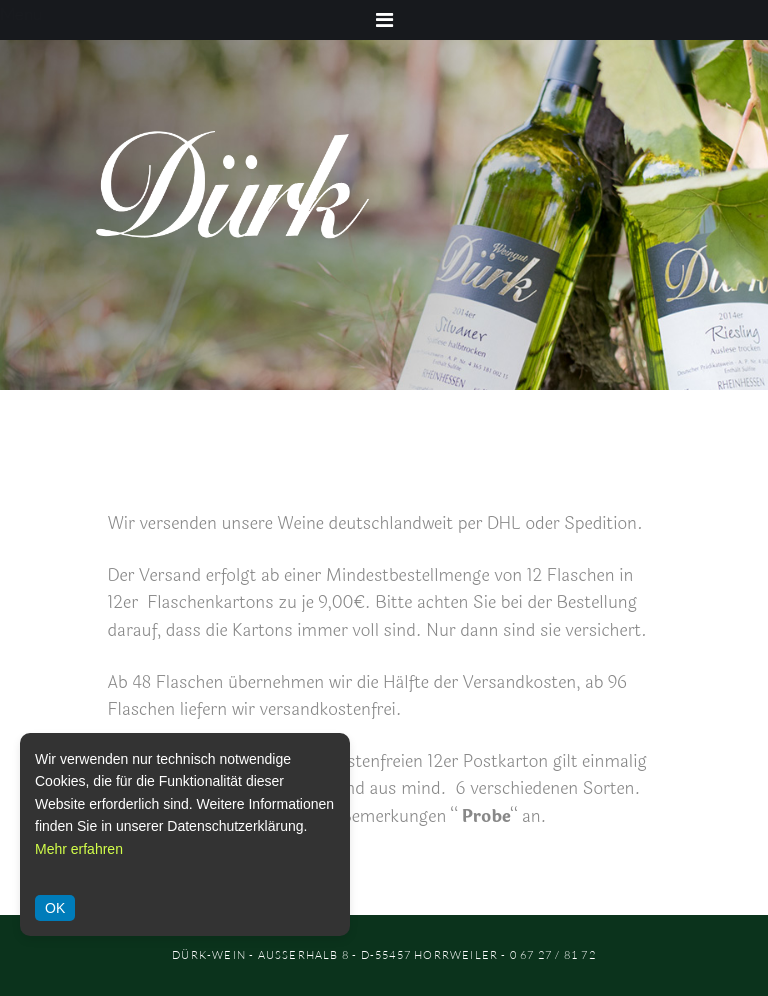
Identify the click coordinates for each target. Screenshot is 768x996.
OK (55, 908)
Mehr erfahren (79, 849)
